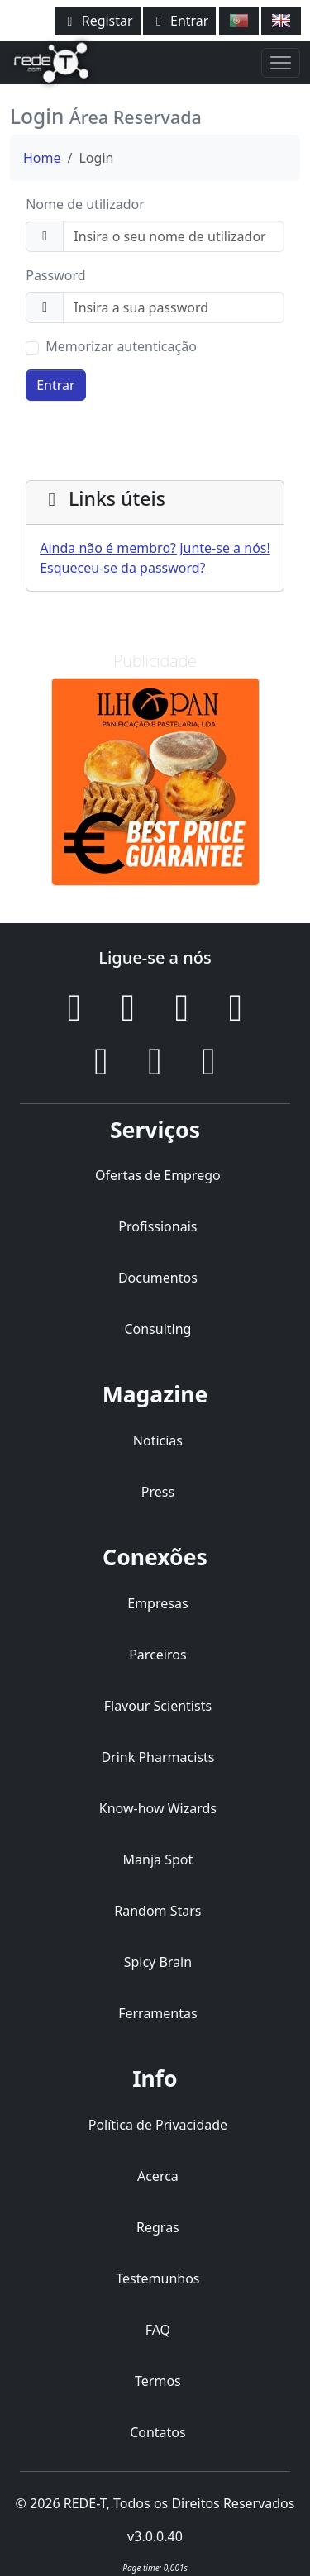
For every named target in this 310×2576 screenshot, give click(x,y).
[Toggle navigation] (280, 63)
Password (55, 275)
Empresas (157, 1603)
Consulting (157, 1329)
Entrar (179, 21)
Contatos (158, 2432)
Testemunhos (157, 2278)
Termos (158, 2381)
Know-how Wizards (158, 1808)
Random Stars (157, 1911)
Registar (97, 21)
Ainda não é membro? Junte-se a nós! (155, 548)
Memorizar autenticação (121, 346)
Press (157, 1492)
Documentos (158, 1278)
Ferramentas (158, 2013)
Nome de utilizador (85, 204)
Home (42, 158)
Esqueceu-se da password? (122, 568)
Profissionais (157, 1226)
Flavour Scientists (158, 1706)
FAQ (157, 2330)
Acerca (158, 2176)
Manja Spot (158, 1859)
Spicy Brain (158, 1962)
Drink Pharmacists (157, 1757)
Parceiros (157, 1654)
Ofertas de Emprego (158, 1175)
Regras (157, 2227)
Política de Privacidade (157, 2125)
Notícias (158, 1440)
